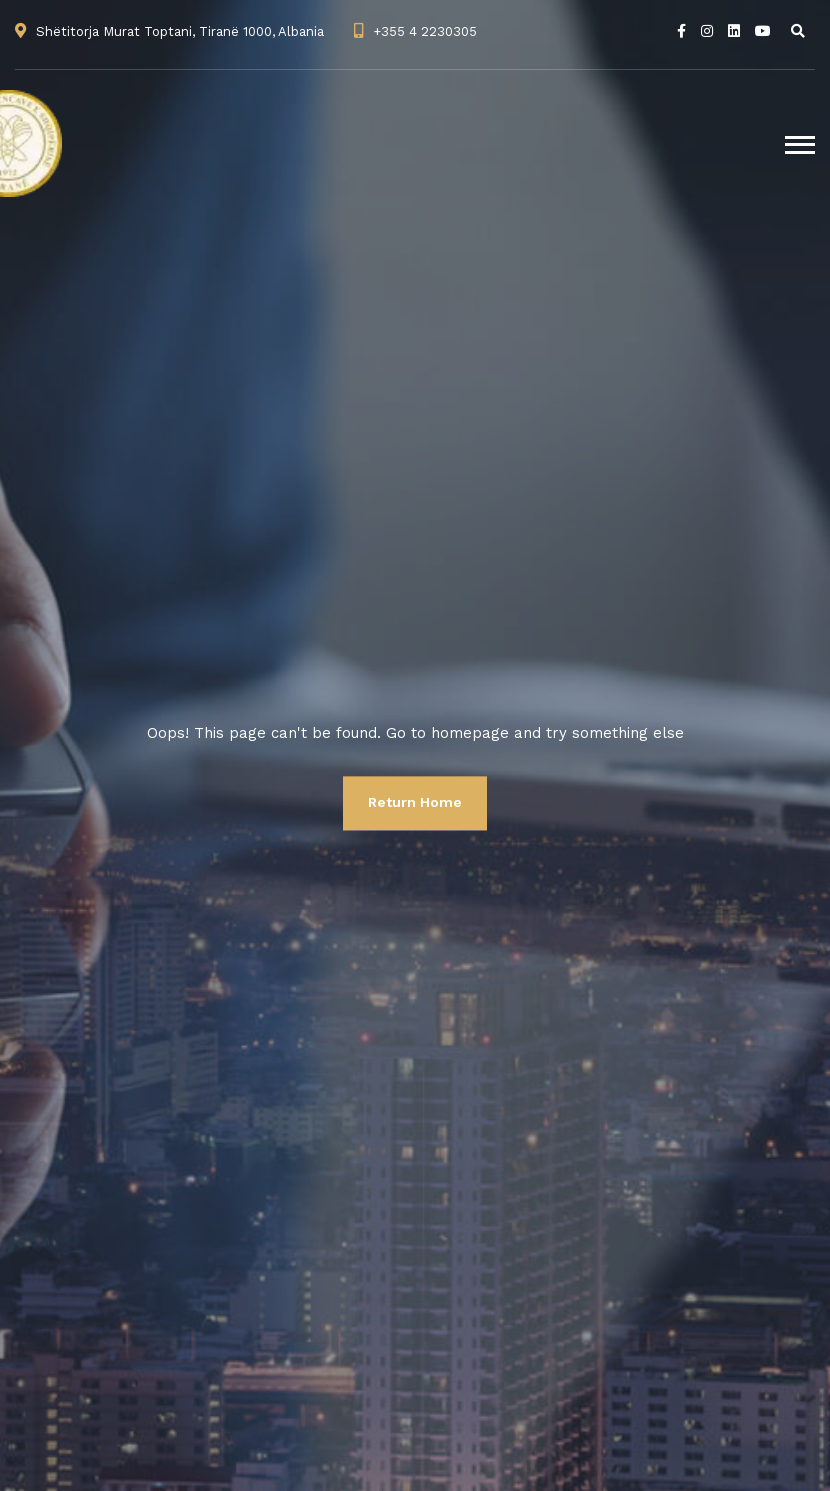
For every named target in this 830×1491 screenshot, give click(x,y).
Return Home (415, 802)
